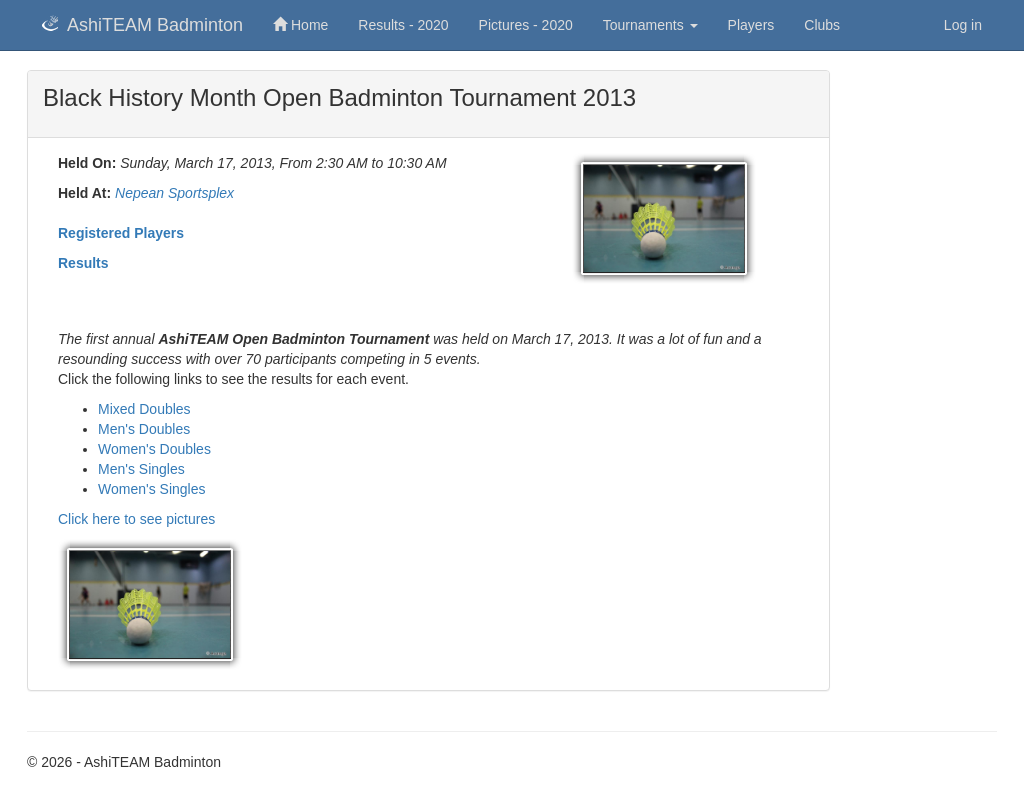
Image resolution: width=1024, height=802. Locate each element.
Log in (963, 25)
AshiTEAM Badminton (142, 25)
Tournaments (650, 25)
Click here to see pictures (136, 519)
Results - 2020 (403, 25)
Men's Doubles (144, 429)
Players (751, 25)
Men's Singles (141, 469)
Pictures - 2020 (526, 25)
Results (83, 263)
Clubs (822, 25)
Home (300, 25)
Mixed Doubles (144, 409)
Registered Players (121, 233)
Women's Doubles (154, 449)
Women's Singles (151, 489)
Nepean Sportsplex (174, 193)
